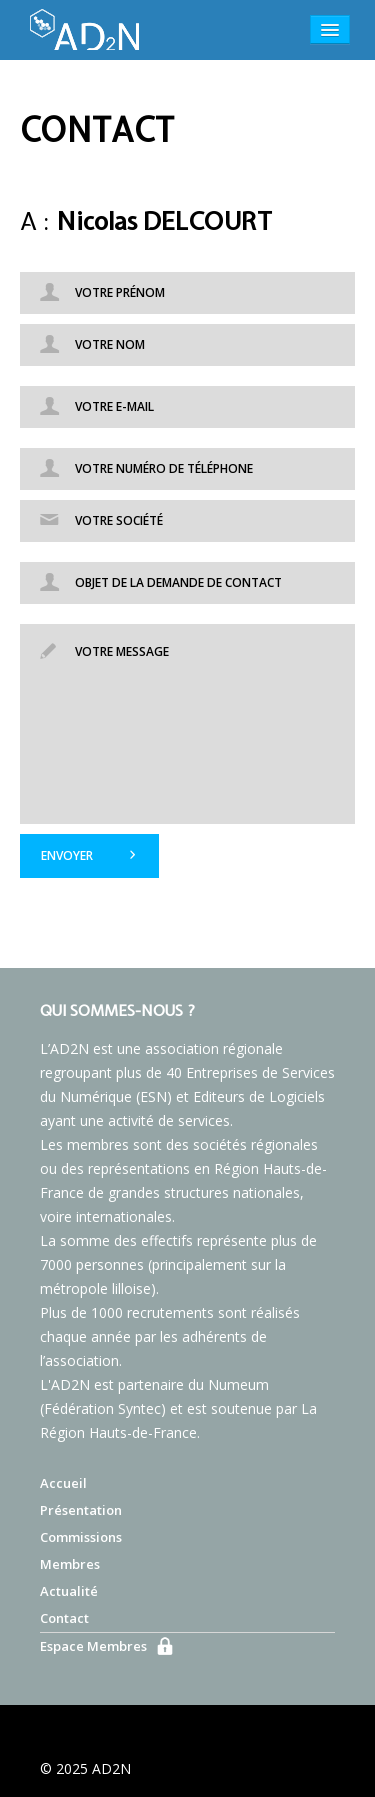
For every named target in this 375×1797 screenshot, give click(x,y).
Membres (70, 1564)
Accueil (63, 1483)
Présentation (81, 1510)
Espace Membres (93, 1646)
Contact (64, 1618)
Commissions (81, 1537)
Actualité (69, 1591)
